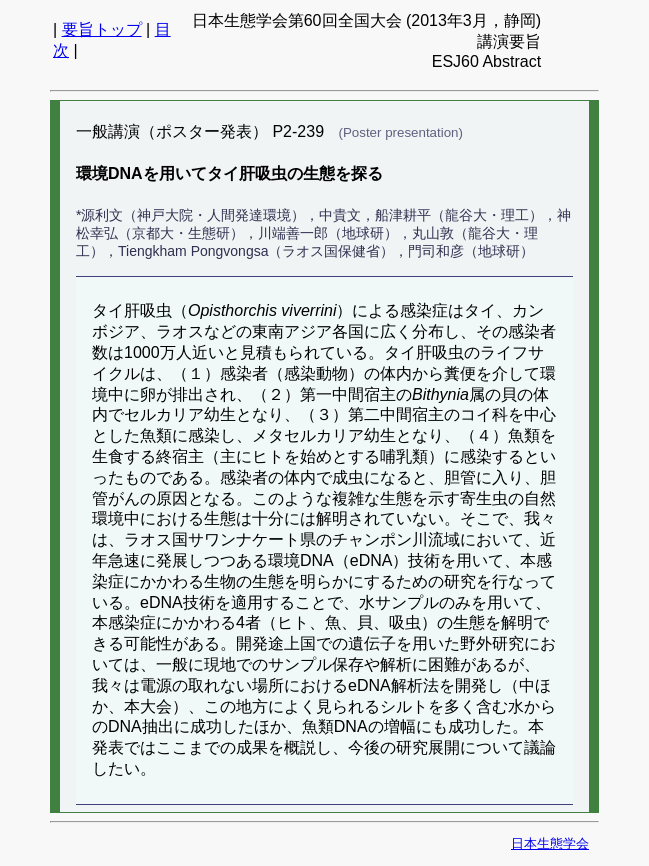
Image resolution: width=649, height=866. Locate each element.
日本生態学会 (550, 843)
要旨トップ (102, 29)
